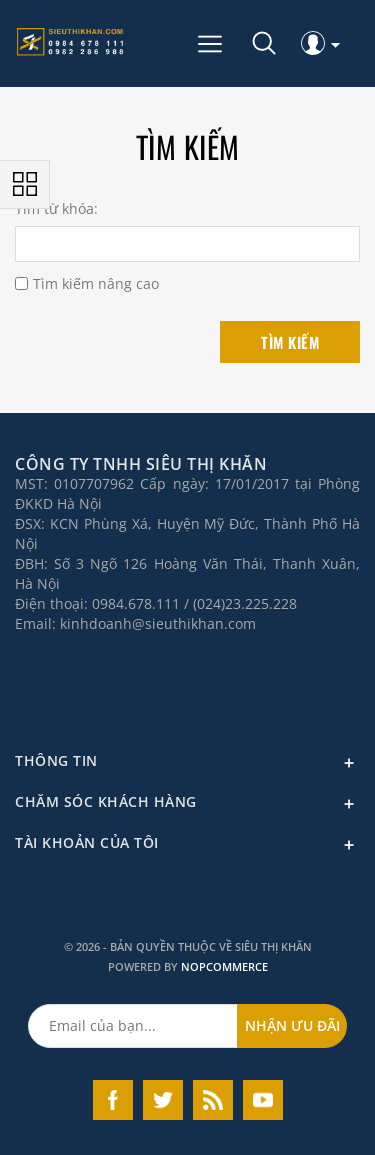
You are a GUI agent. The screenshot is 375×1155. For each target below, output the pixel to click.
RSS (213, 1100)
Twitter (163, 1100)
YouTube (263, 1100)
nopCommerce (224, 966)
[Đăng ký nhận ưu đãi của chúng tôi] (133, 1026)
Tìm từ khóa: (56, 209)
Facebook (113, 1100)
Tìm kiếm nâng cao (96, 283)
